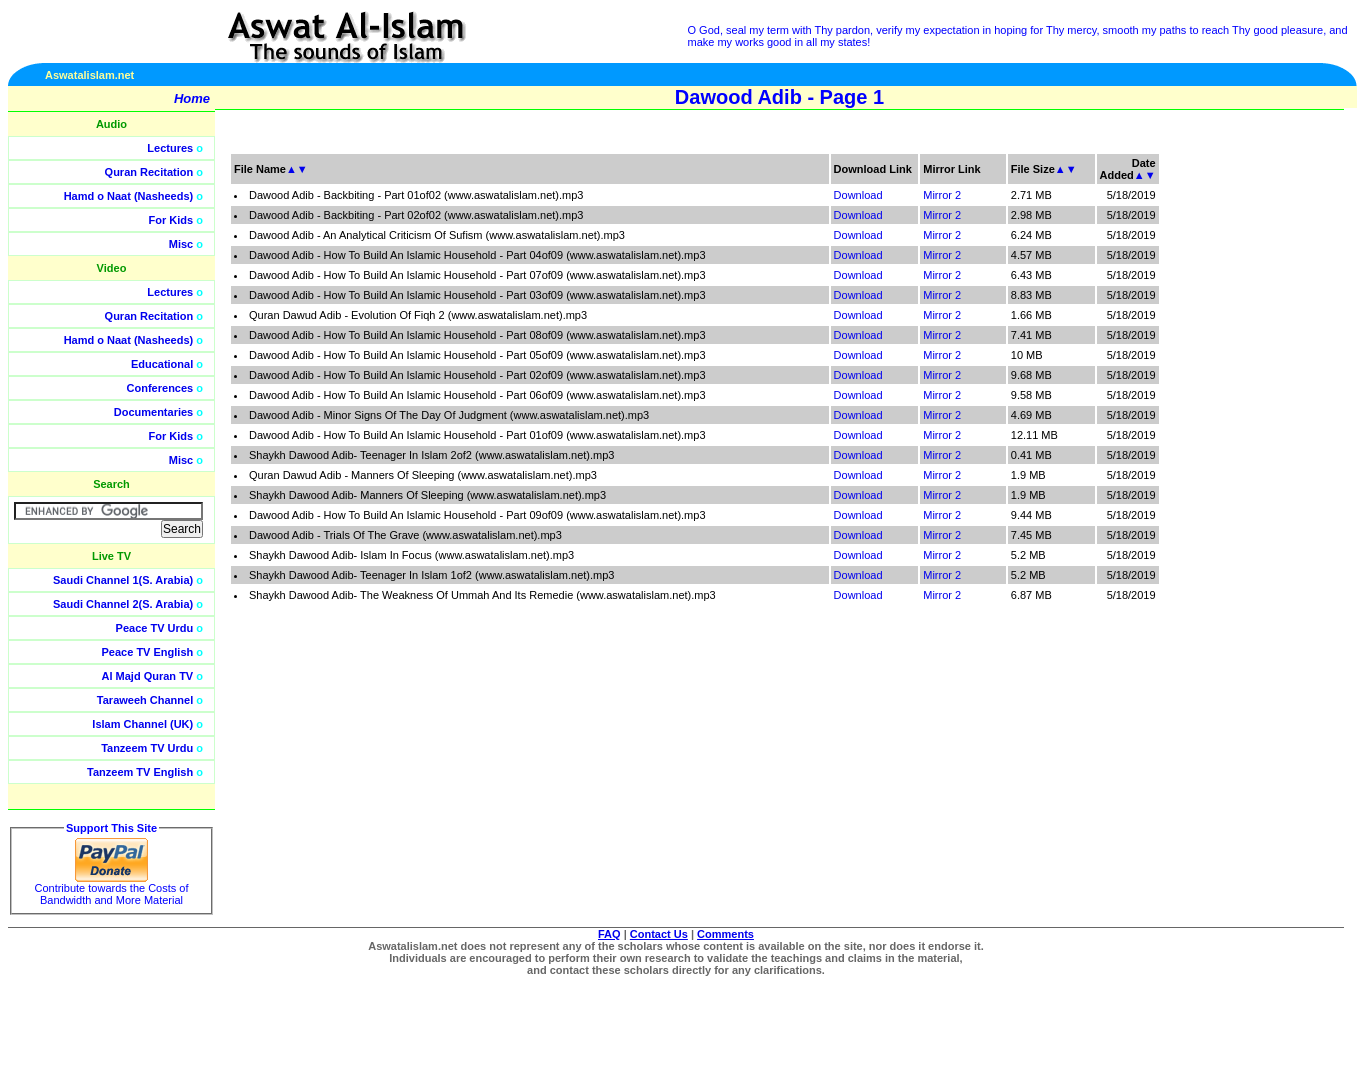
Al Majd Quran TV (148, 676)
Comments (725, 934)
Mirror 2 (942, 195)
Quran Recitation (149, 172)
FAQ (609, 934)
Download (858, 195)
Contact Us (659, 934)
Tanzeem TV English (140, 772)
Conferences (160, 388)
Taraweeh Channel (145, 700)
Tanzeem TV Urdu (147, 748)
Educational (162, 364)
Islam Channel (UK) (142, 724)
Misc (181, 244)
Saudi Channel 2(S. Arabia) (123, 604)
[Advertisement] (1270, 450)
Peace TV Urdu (155, 628)
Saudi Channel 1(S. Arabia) (123, 580)
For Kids (171, 220)
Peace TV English (148, 652)
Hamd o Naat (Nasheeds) (129, 196)
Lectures (170, 148)
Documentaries (153, 412)
